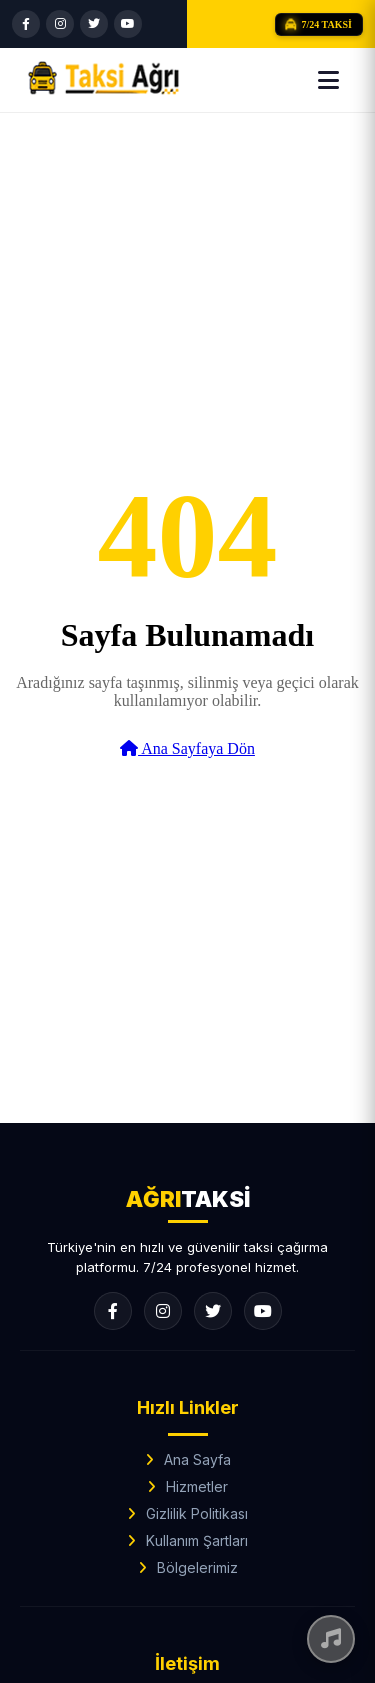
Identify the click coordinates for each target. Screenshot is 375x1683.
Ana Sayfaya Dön (187, 748)
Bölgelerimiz (197, 1567)
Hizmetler (197, 1486)
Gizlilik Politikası (197, 1513)
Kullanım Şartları (197, 1540)
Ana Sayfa (197, 1459)
